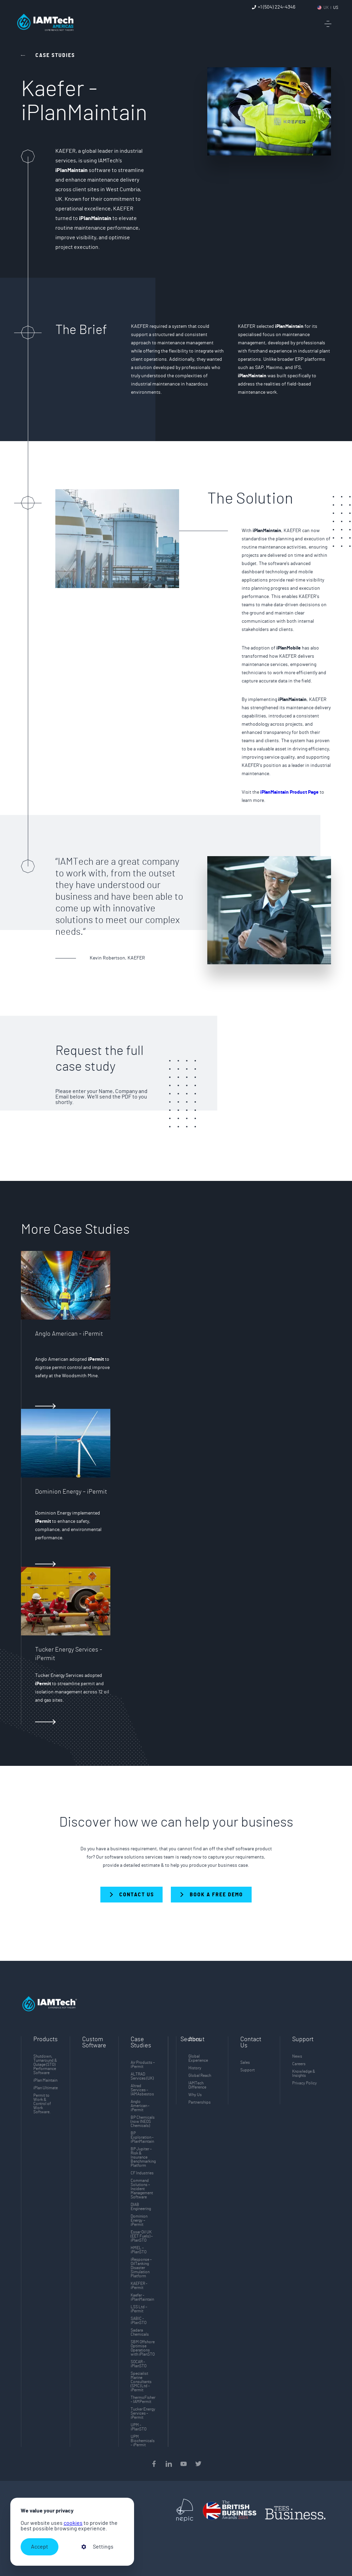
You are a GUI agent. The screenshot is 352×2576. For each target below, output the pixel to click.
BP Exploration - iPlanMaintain (142, 2137)
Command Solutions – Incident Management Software (142, 2188)
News (297, 2056)
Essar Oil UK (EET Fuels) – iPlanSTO (142, 2236)
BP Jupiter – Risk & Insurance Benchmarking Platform (143, 2157)
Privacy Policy (304, 2083)
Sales (245, 2062)
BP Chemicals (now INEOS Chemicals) (143, 2121)
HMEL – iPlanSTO (138, 2250)
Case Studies (141, 2042)
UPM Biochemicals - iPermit (143, 2441)
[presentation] (168, 2544)
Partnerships (199, 2102)
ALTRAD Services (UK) (142, 2076)
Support (247, 2070)
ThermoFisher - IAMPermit (143, 2399)
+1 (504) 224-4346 (276, 7)
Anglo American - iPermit (140, 2106)
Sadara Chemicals (140, 2332)
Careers (299, 2064)
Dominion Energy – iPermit (139, 2220)
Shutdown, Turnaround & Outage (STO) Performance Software (45, 2064)
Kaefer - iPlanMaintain (142, 2297)
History (194, 2068)
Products (45, 2039)
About (196, 2039)
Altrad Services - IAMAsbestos (142, 2090)
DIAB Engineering (141, 2207)
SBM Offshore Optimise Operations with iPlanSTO (143, 2348)
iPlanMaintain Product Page (289, 792)
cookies (73, 2523)
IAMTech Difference (197, 2085)
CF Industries (142, 2173)
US (335, 7)
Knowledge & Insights (303, 2073)
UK (326, 7)
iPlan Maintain (45, 2080)
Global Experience (198, 2058)
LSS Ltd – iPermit (139, 2309)
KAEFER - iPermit (139, 2285)
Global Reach (199, 2075)
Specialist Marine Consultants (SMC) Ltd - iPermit (141, 2381)
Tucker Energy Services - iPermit (143, 2413)
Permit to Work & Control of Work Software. (42, 2103)
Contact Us (250, 2042)
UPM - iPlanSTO (138, 2427)
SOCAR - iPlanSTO (138, 2364)
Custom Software (94, 2042)
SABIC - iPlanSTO (138, 2320)
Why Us (195, 2095)
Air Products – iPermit (143, 2064)
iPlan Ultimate (45, 2088)
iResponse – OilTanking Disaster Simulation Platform (141, 2267)
